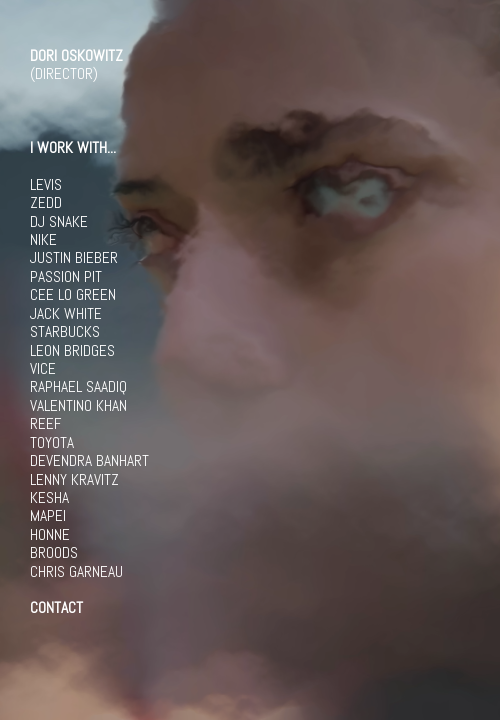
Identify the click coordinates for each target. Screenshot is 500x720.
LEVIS (46, 185)
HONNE (50, 535)
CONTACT (56, 608)
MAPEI (48, 516)
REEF (45, 424)
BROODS (54, 553)
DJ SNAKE (59, 222)
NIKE (43, 240)
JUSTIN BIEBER (74, 258)
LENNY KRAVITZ (74, 480)
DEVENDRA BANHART (89, 461)
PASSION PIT (66, 277)
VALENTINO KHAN (78, 406)
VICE (43, 369)
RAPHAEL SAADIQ (78, 387)
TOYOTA (52, 443)
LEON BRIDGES (72, 351)
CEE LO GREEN (73, 295)
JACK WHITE (66, 314)
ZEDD (46, 203)
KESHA (49, 498)
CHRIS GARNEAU (76, 572)
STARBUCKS (65, 332)
